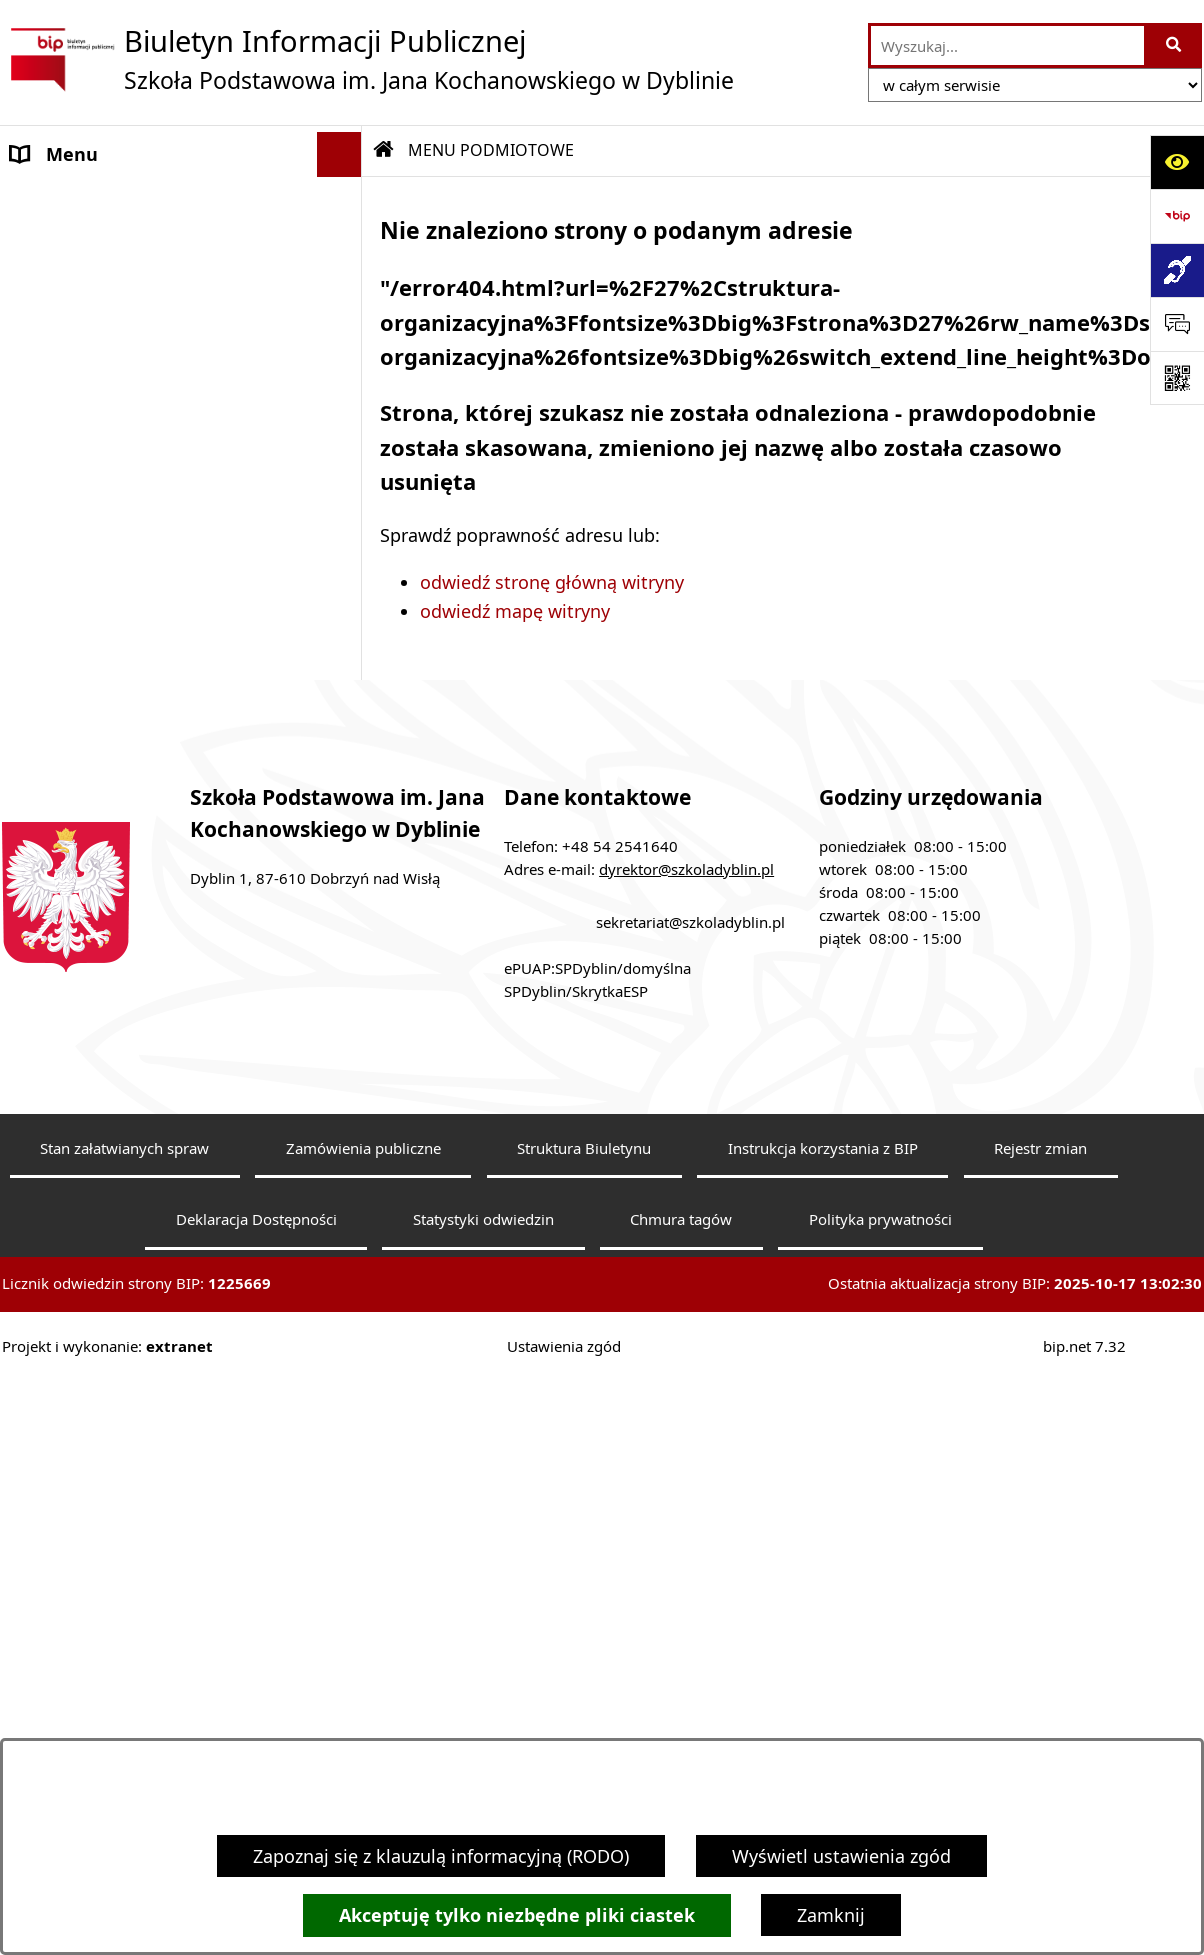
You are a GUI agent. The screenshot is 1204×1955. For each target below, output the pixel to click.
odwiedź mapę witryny (515, 611)
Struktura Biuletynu (584, 1204)
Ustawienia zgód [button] (564, 1402)
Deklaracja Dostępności (256, 1276)
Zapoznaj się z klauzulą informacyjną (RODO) (441, 1856)
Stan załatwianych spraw (124, 1204)
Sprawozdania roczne (100, 706)
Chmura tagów (681, 1276)
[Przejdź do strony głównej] (368, 59)
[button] (344, 200)
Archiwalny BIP (74, 571)
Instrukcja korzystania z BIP (823, 1204)
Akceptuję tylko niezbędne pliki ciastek (517, 1915)
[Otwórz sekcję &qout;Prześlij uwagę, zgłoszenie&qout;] (1177, 324)
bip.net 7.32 (1084, 1402)
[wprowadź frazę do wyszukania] (1007, 45)
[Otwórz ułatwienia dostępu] (1177, 162)
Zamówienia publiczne (363, 1204)
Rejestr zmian (1040, 1204)
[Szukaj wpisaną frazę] (1174, 45)
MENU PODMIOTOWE (102, 199)
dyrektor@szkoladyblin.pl (686, 925)
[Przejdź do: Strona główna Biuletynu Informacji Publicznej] (384, 150)
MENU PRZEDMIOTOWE (111, 488)
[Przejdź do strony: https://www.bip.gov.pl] (1177, 216)
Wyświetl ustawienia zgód (841, 1856)
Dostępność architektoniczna (134, 661)
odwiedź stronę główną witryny (552, 582)
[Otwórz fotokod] (1177, 378)
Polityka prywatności (880, 1276)
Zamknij (831, 1915)
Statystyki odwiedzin (483, 1276)
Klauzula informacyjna (104, 616)
